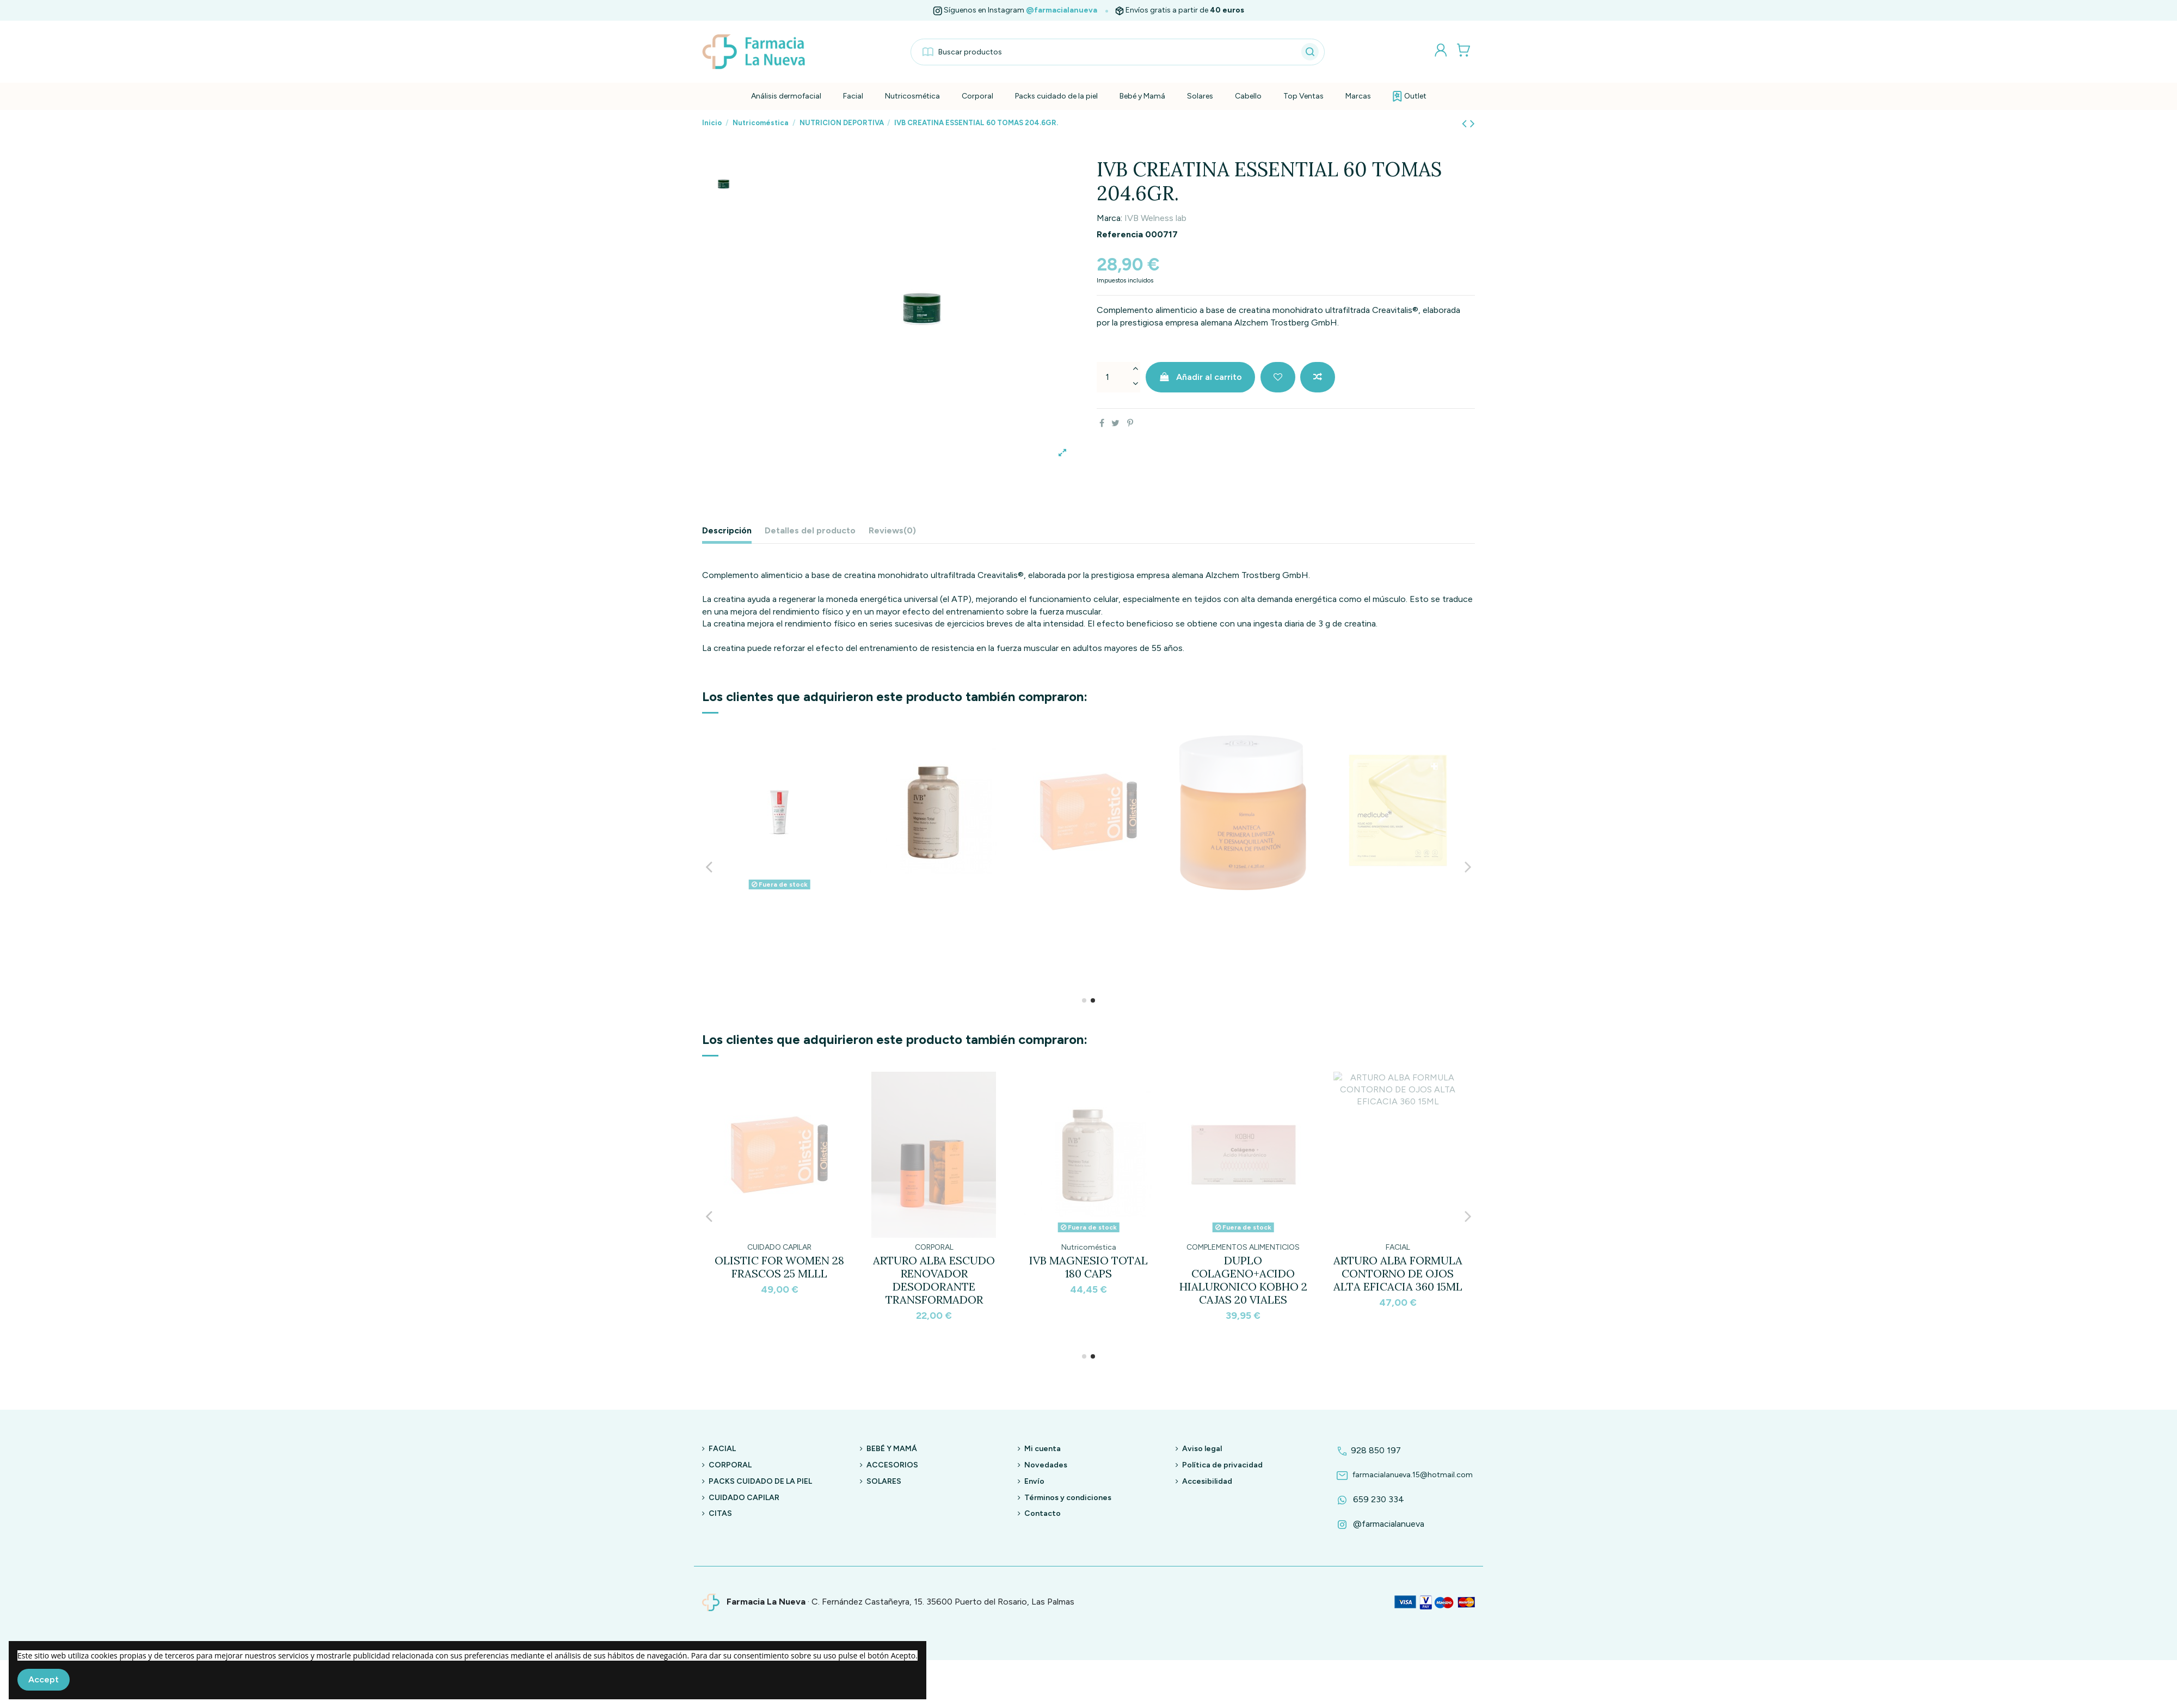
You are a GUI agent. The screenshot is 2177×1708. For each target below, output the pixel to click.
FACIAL (722, 1448)
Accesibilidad (1207, 1481)
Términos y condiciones (1067, 1497)
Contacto (1042, 1513)
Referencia (1120, 234)
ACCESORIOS (892, 1465)
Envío (1034, 1481)
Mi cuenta (1042, 1448)
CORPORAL (730, 1465)
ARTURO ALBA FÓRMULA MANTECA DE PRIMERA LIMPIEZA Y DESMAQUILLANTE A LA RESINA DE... (1088, 1286)
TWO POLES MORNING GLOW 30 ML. (779, 1267)
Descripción (727, 530)
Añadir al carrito (1201, 377)
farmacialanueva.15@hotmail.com (1403, 1474)
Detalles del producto (810, 530)
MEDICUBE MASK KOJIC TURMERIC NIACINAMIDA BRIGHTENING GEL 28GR (934, 1280)
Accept (43, 1679)
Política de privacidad (1222, 1465)
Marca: (1109, 218)
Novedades (1045, 1465)
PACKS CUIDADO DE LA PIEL (760, 1481)
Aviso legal (1202, 1448)
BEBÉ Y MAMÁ (891, 1448)
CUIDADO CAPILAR (744, 1497)
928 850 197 (1367, 1450)
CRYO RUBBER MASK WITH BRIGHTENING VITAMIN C (1243, 1273)
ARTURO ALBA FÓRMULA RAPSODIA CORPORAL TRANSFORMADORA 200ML (1397, 1280)
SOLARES (883, 1481)
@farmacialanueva (1061, 10)
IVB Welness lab (1155, 218)
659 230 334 (1368, 1499)
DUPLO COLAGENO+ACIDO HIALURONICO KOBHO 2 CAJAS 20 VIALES (780, 937)
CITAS (720, 1513)
